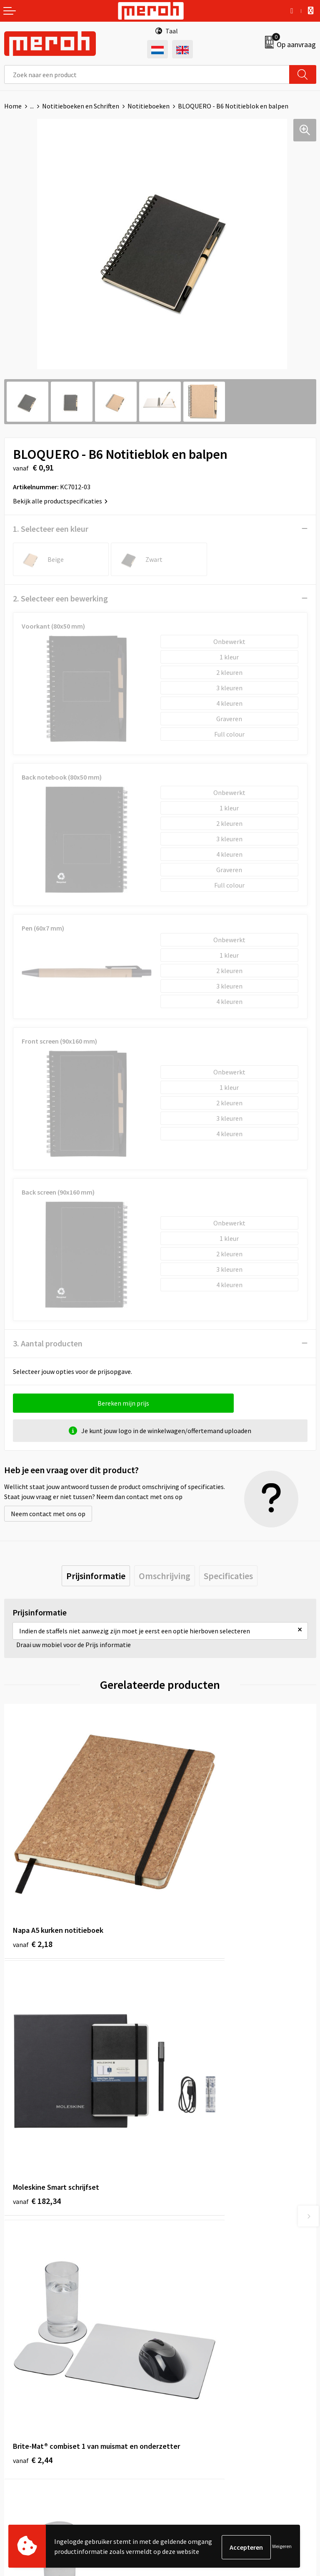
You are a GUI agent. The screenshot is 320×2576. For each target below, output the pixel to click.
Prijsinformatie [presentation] (95, 1576)
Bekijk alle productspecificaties (60, 501)
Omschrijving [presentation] (164, 1576)
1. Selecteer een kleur (50, 528)
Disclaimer (179, 2430)
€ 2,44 (32, 2084)
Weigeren (282, 2547)
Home (13, 106)
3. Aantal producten (47, 1343)
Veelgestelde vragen (193, 2252)
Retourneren (22, 2392)
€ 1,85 (188, 2084)
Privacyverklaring (189, 2417)
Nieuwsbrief (181, 2239)
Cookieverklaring (188, 2405)
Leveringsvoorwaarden (196, 2392)
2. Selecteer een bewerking (60, 598)
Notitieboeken (149, 106)
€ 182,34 (193, 1879)
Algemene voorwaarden (198, 2379)
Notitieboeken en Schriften (80, 106)
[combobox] (147, 74)
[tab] (96, 1575)
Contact (16, 2379)
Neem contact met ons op (48, 1513)
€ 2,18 (32, 1879)
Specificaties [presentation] (228, 1576)
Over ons (176, 2226)
